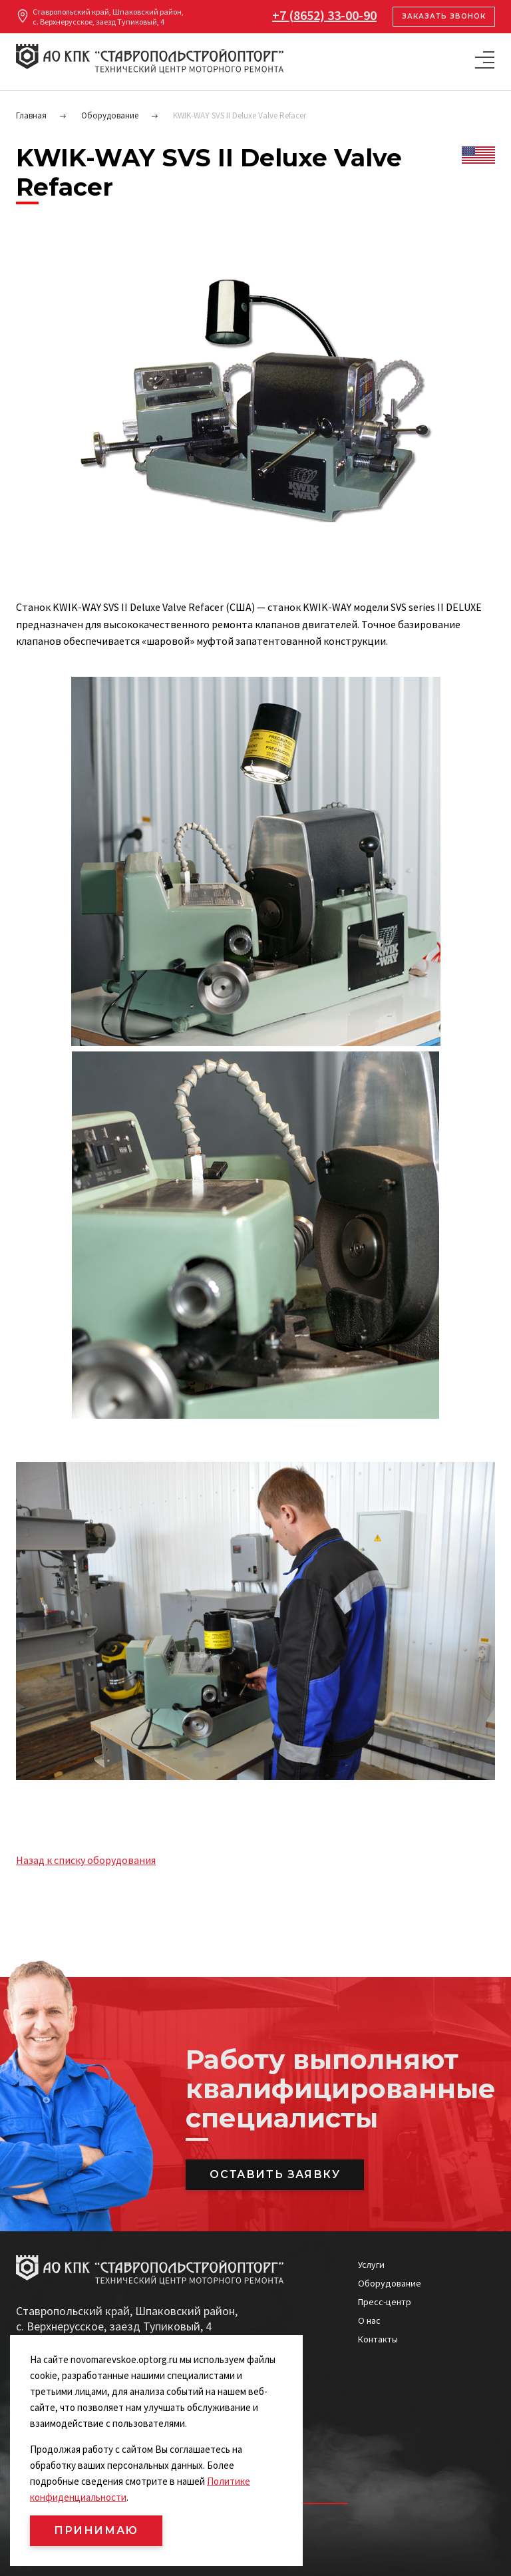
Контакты (378, 2339)
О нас (369, 2320)
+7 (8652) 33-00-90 (324, 15)
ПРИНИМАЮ (96, 2530)
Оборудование (389, 2283)
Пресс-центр (384, 2302)
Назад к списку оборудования (86, 1860)
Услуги (371, 2265)
